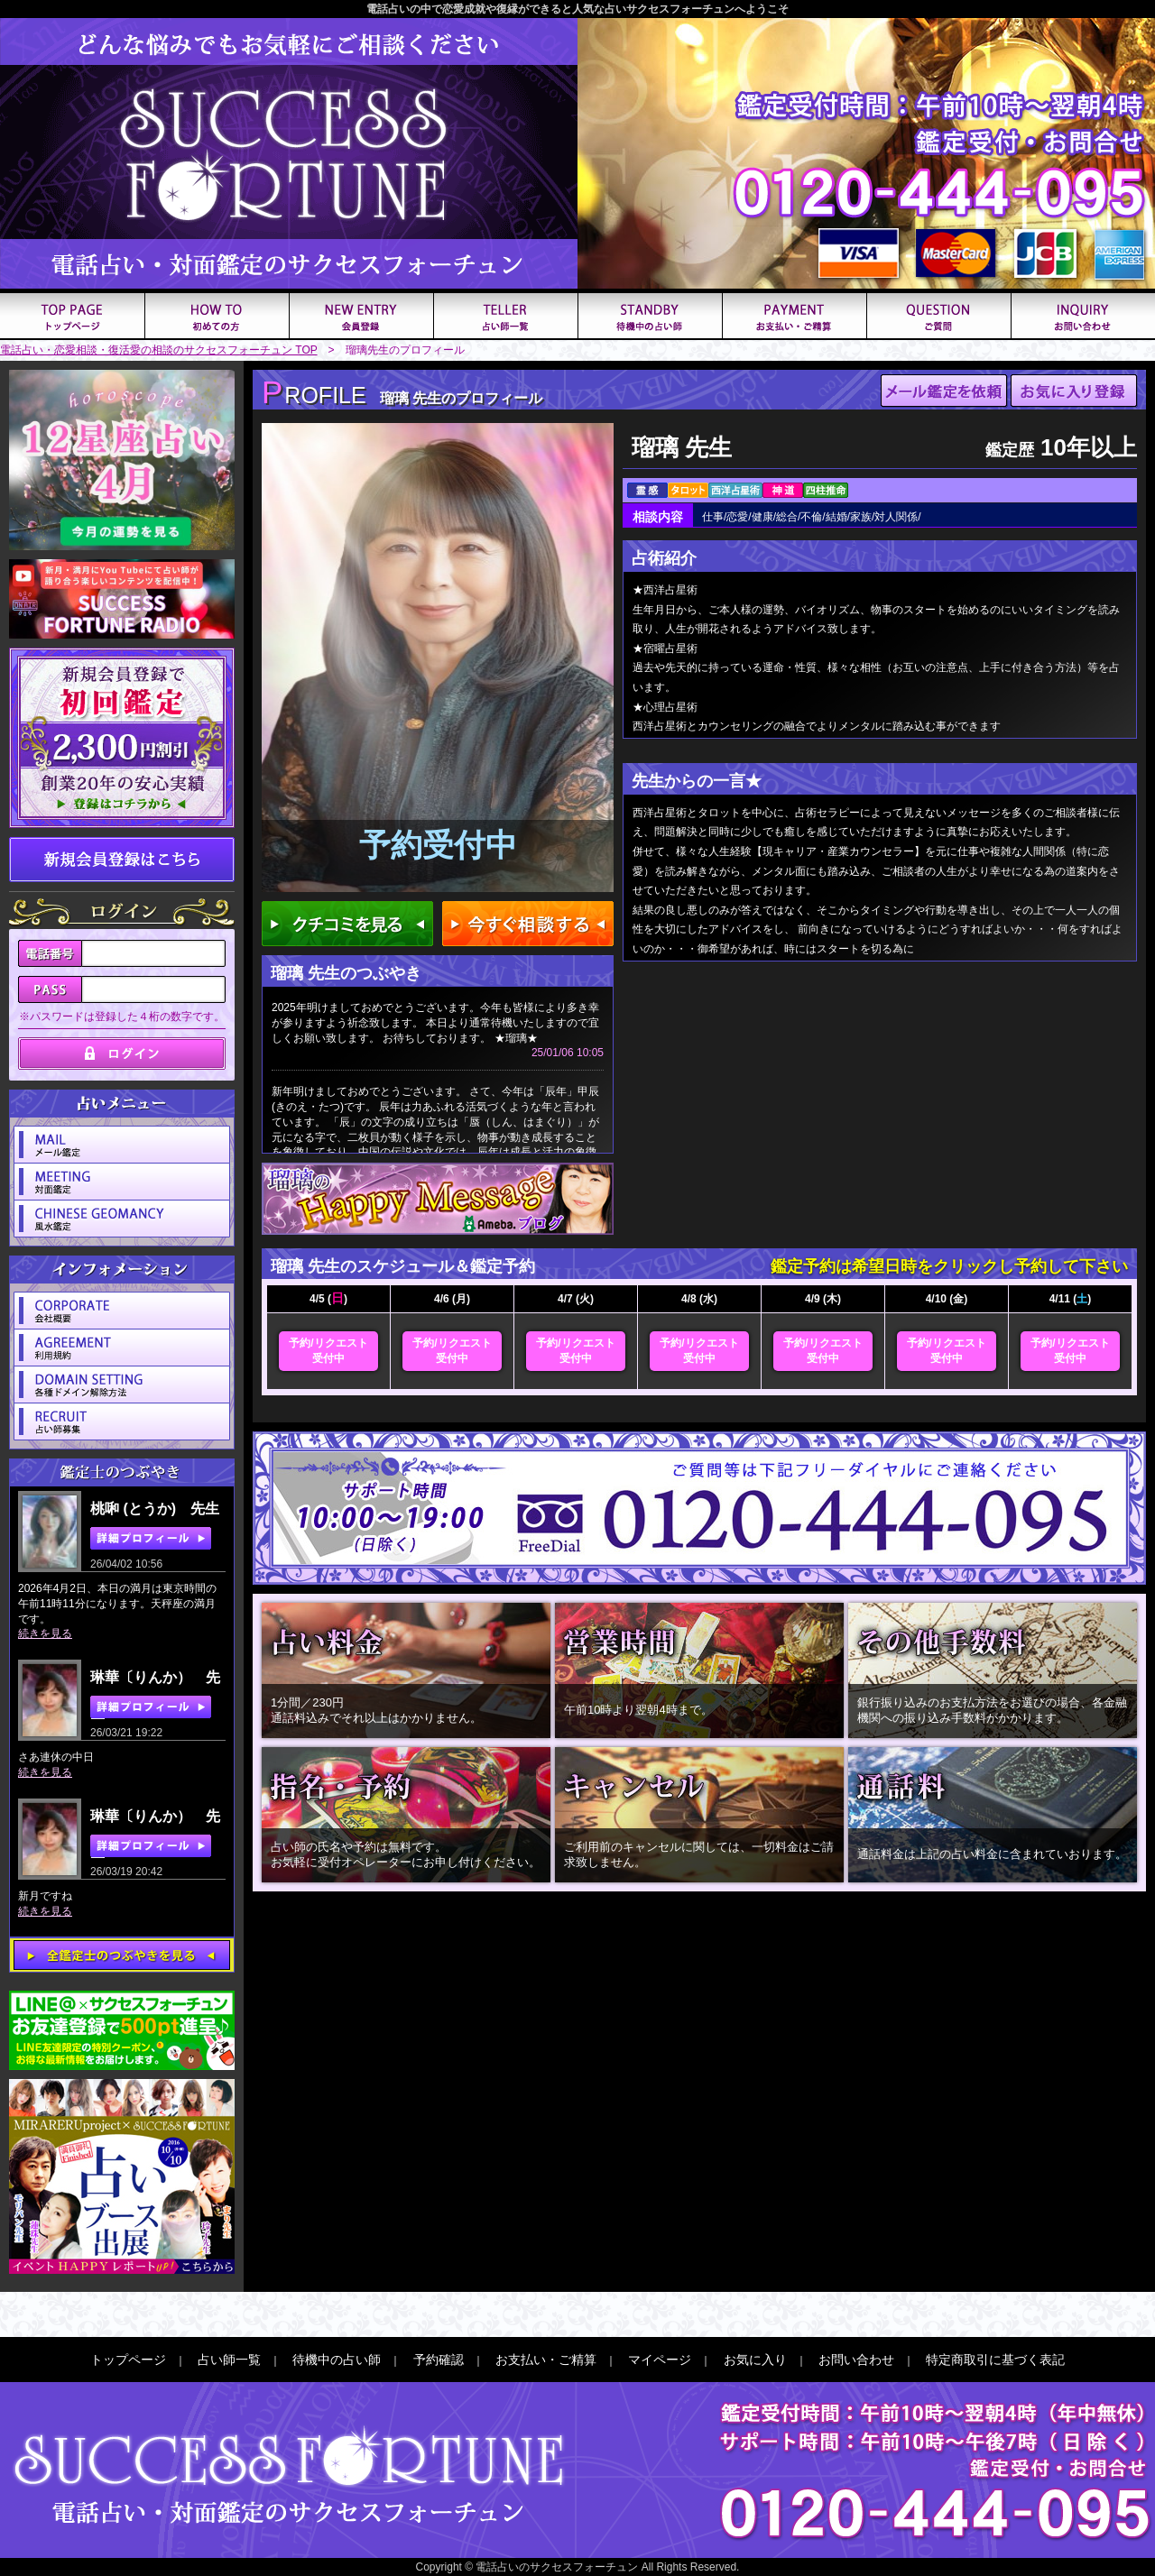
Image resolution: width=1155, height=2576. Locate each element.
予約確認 (438, 2359)
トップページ (128, 2359)
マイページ (659, 2359)
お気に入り (755, 2359)
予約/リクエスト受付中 (328, 1351)
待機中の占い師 (336, 2359)
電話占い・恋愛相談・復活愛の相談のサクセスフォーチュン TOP (159, 350)
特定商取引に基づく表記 (995, 2359)
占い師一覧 (229, 2359)
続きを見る (45, 1633)
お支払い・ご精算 (545, 2359)
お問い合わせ (856, 2359)
